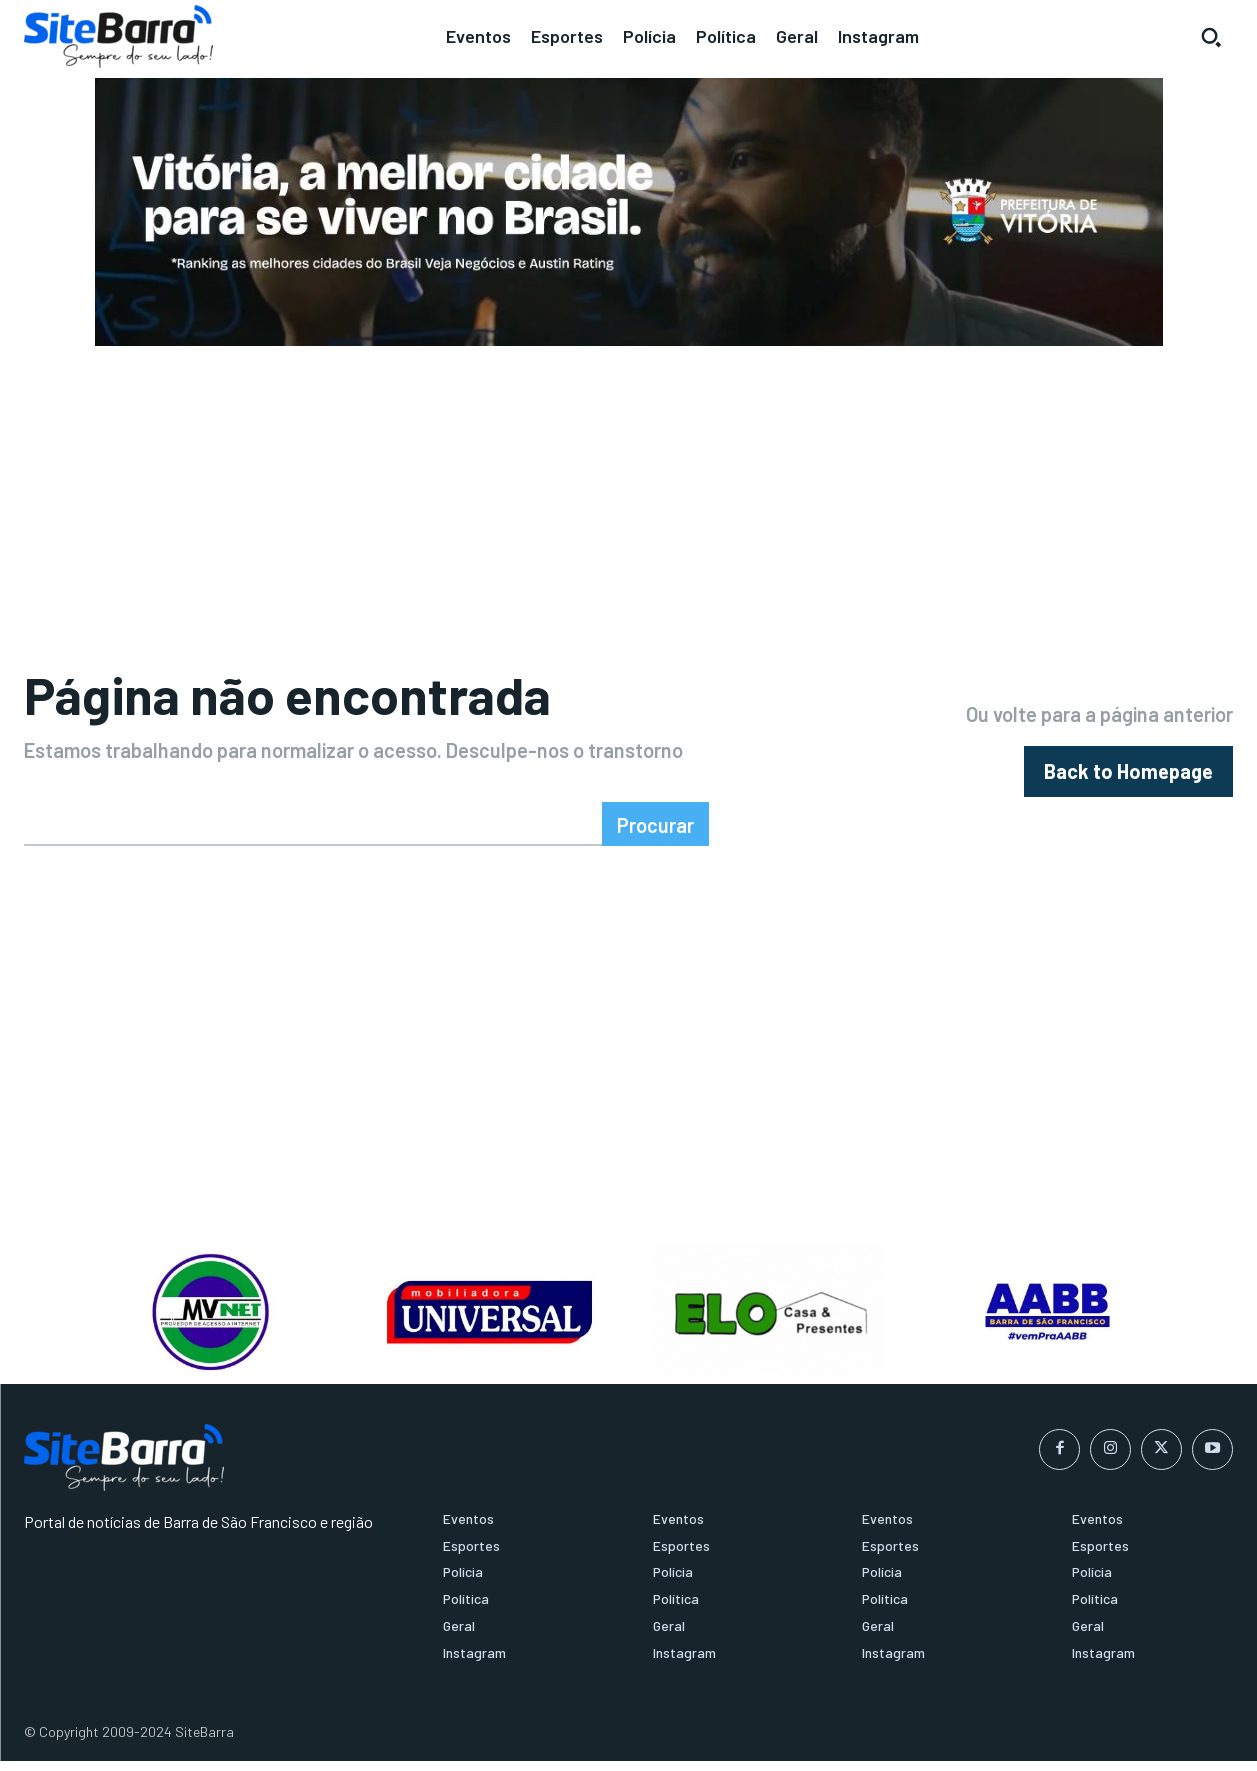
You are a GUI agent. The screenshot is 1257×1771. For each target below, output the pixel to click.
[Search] (655, 834)
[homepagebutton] (1128, 776)
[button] (1211, 37)
